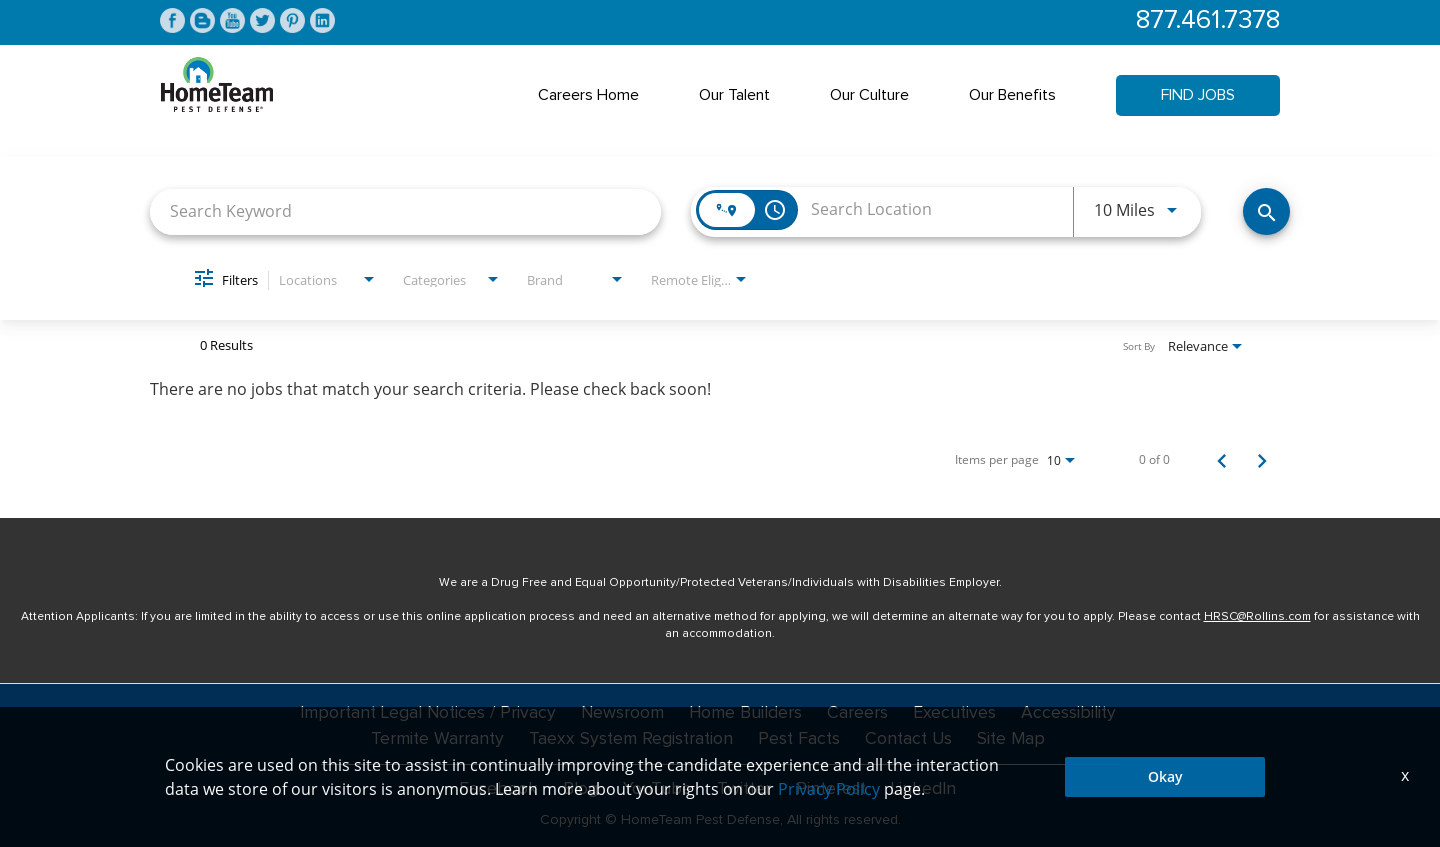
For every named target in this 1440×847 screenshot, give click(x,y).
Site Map (1016, 740)
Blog (579, 789)
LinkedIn (925, 789)
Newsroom (623, 714)
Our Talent (734, 96)
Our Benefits (1012, 96)
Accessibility (1073, 714)
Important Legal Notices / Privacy (425, 714)
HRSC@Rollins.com (1257, 618)
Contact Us (911, 740)
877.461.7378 (1205, 21)
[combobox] (405, 212)
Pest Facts (799, 740)
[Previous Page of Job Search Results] (1222, 461)
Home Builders (747, 714)
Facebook (497, 789)
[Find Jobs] (1266, 212)
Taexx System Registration (628, 740)
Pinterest (831, 789)
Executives (958, 714)
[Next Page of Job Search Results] (1262, 461)
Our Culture (869, 96)
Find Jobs (1198, 96)
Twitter (742, 789)
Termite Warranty (432, 740)
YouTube (655, 789)
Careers (860, 714)
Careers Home (588, 96)
